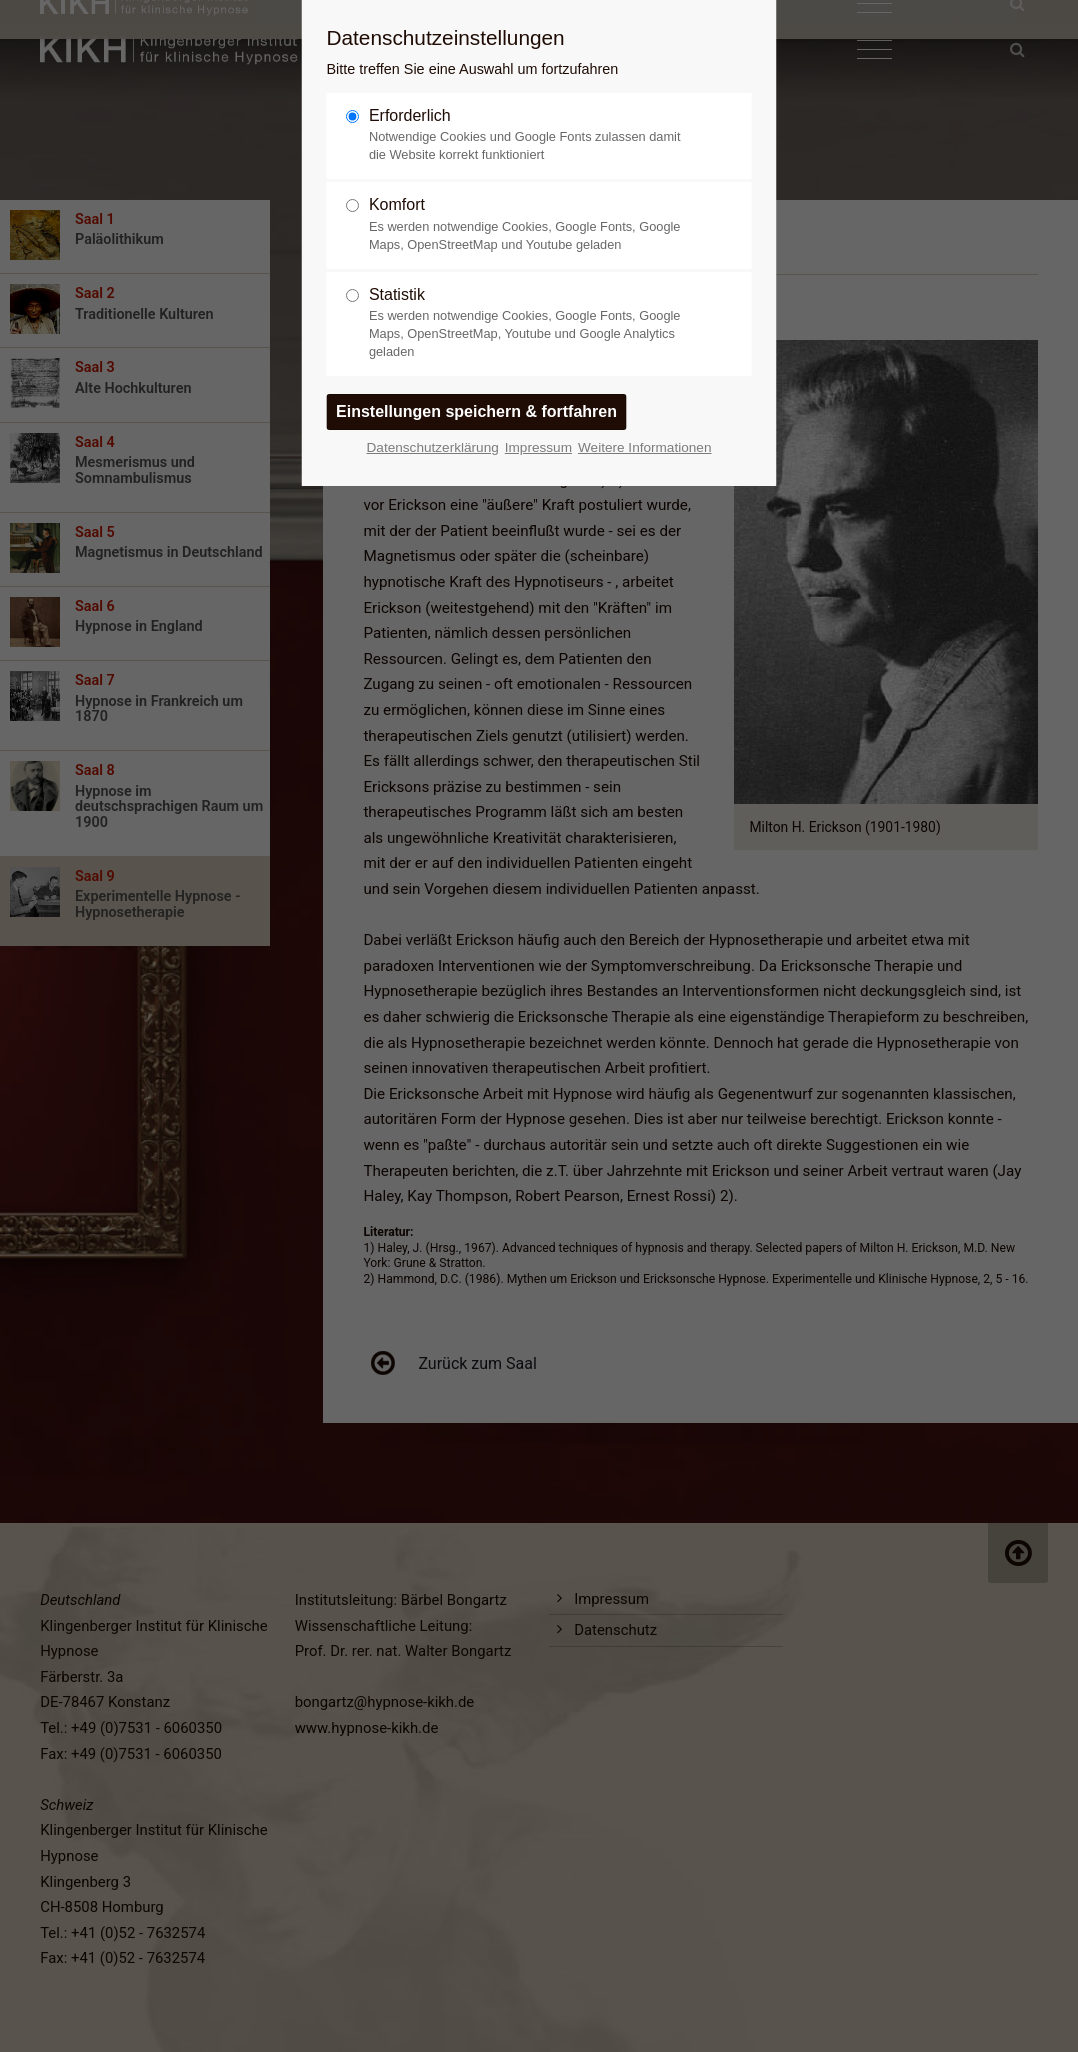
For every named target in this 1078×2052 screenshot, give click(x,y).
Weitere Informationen (645, 447)
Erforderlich (531, 135)
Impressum (538, 447)
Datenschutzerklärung (433, 447)
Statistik (531, 323)
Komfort (531, 224)
